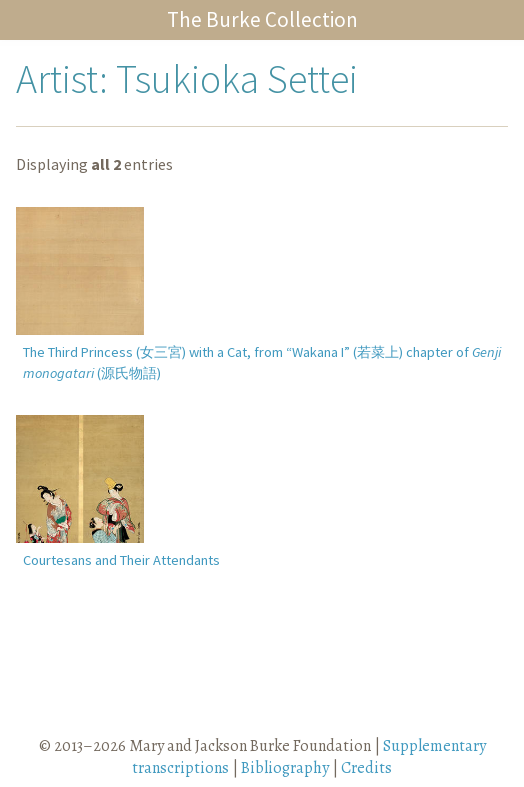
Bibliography (285, 768)
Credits (366, 768)
